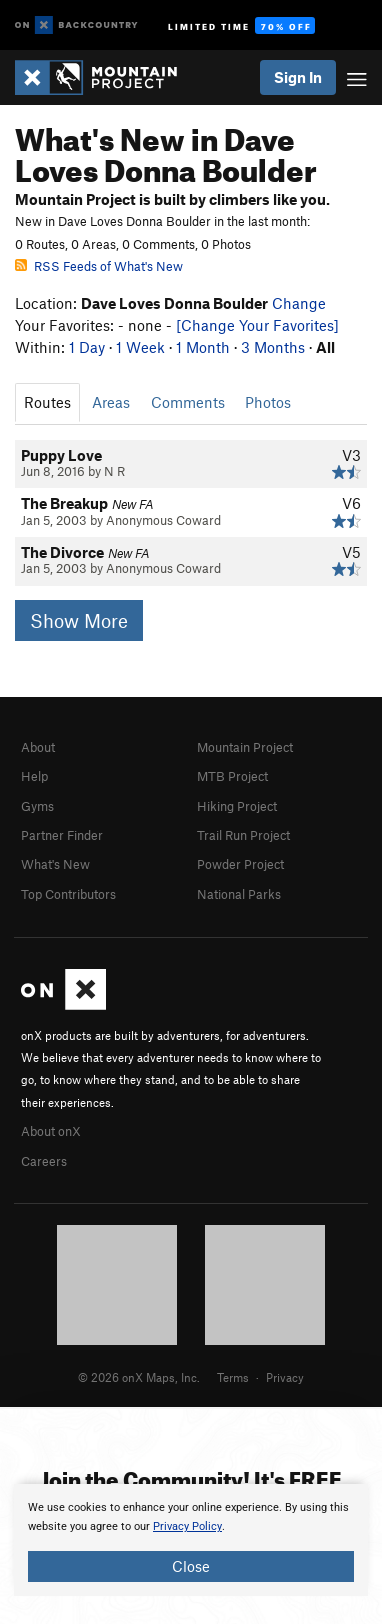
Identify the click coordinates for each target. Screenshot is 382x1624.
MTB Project (232, 776)
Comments (188, 402)
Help (34, 776)
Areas (111, 402)
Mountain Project (245, 747)
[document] (191, 1540)
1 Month (203, 347)
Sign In (298, 77)
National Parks (239, 894)
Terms (233, 1377)
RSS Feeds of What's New (99, 266)
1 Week (140, 347)
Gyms (37, 806)
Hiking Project (237, 806)
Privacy (285, 1377)
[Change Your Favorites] (257, 325)
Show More (79, 620)
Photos (268, 402)
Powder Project (240, 864)
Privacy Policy (187, 1526)
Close (191, 1566)
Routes (47, 402)
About (38, 747)
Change (299, 303)
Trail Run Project (243, 835)
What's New (55, 864)
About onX (51, 1131)
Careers (44, 1161)
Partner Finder (62, 835)
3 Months (273, 347)
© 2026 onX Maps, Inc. (139, 1377)
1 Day (87, 347)
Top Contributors (68, 894)
